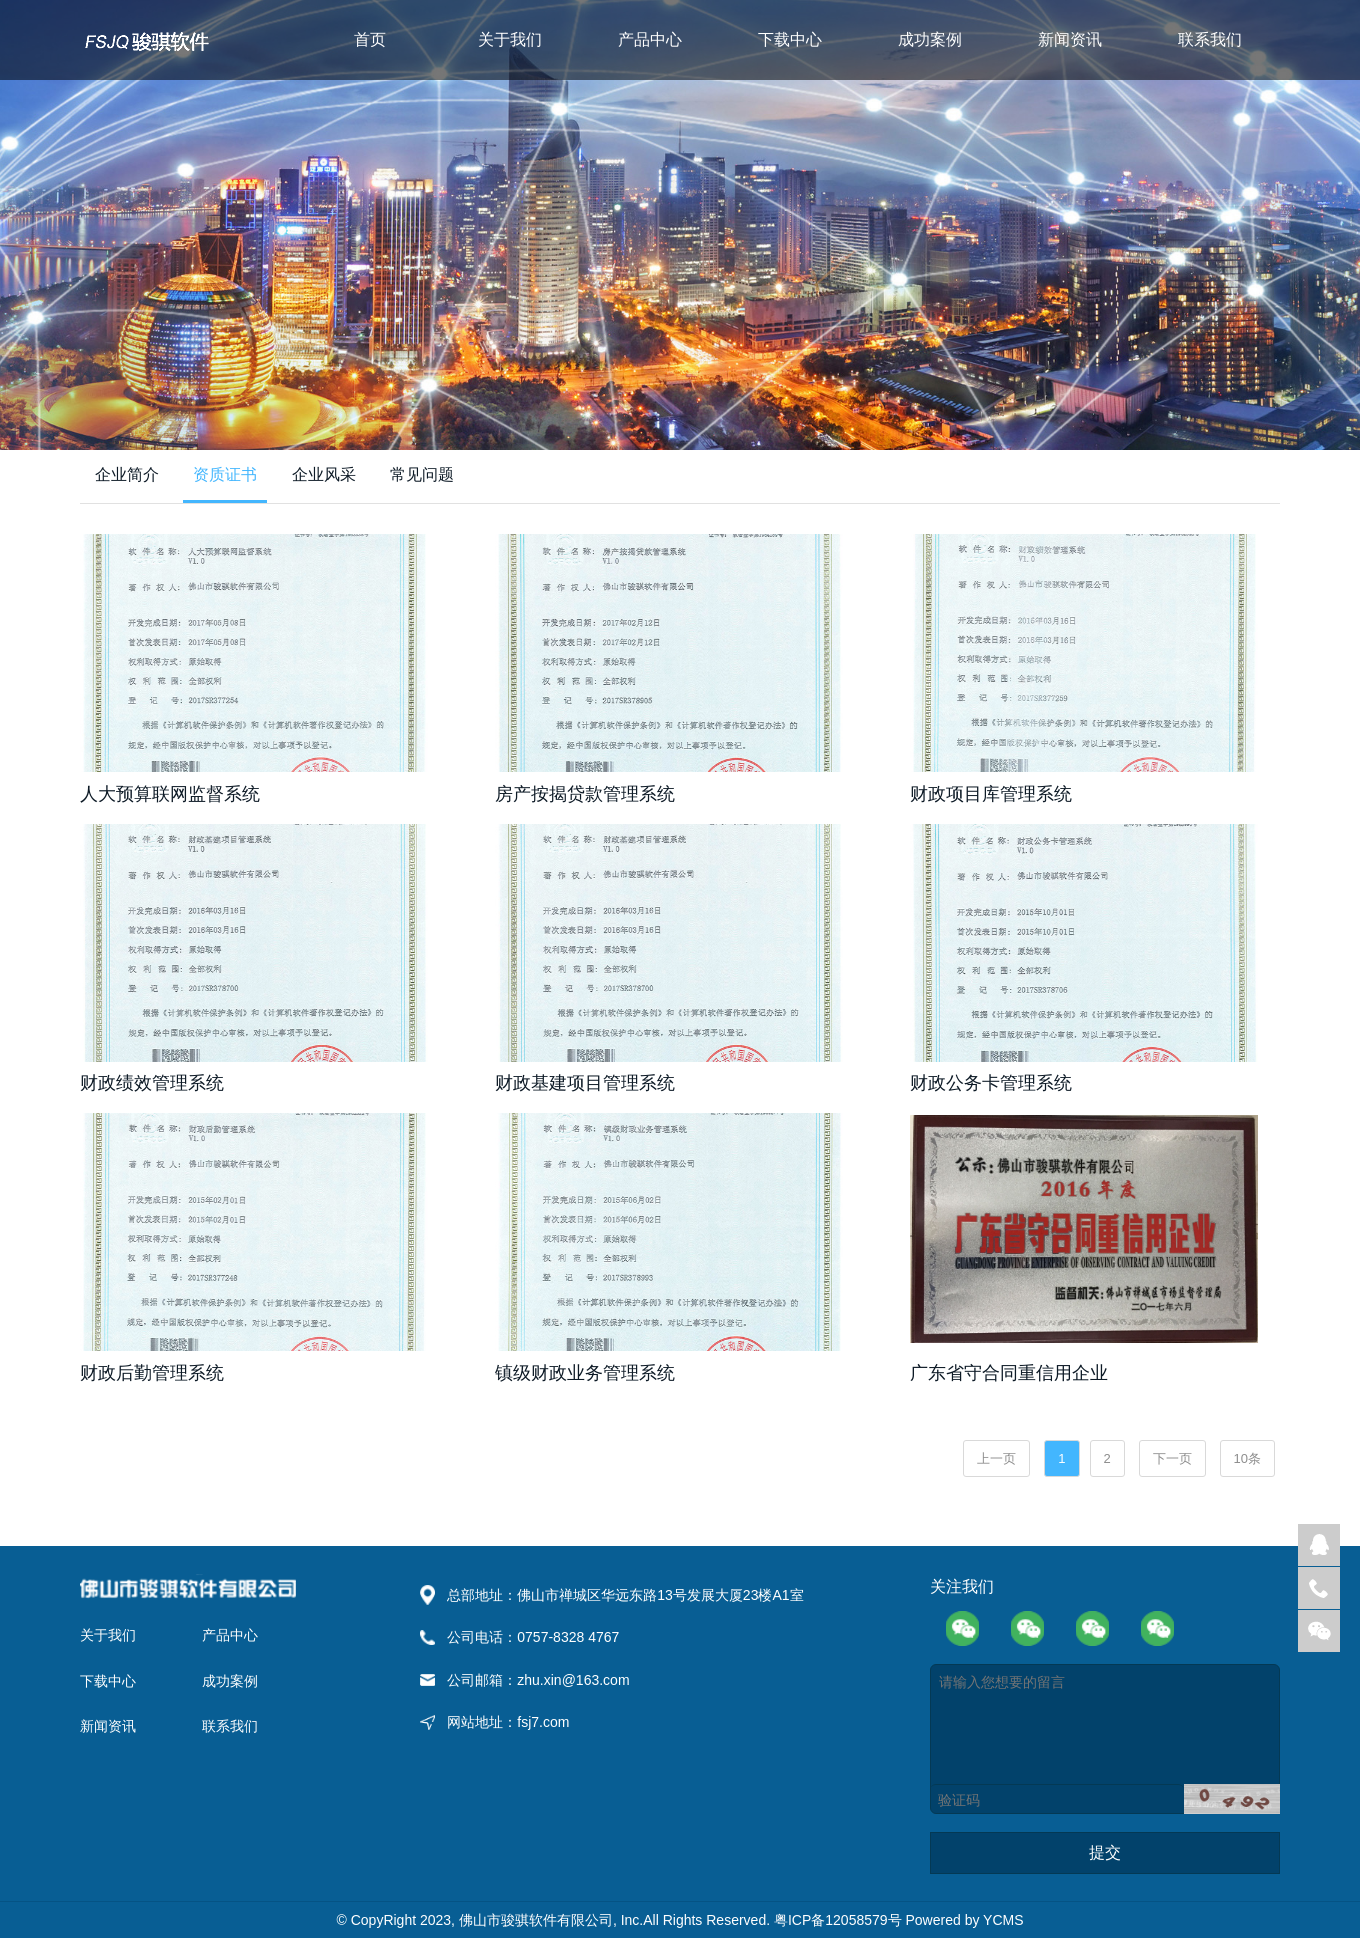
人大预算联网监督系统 (170, 794)
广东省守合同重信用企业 (1009, 1373)
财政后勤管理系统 (152, 1373)
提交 (1105, 1852)
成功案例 (930, 39)
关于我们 (510, 39)
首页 (370, 39)
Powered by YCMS (964, 1920)
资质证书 (225, 474)
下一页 (1172, 1458)
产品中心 (650, 39)
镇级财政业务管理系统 (585, 1373)
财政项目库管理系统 (991, 794)
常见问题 (422, 474)
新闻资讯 (1070, 39)
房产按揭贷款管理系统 (585, 794)
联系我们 (1210, 39)
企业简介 (127, 474)
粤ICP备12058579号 (840, 1920)
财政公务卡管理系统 (991, 1083)
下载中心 (790, 39)
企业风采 (324, 474)
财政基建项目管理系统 (585, 1083)
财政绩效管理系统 (152, 1083)
